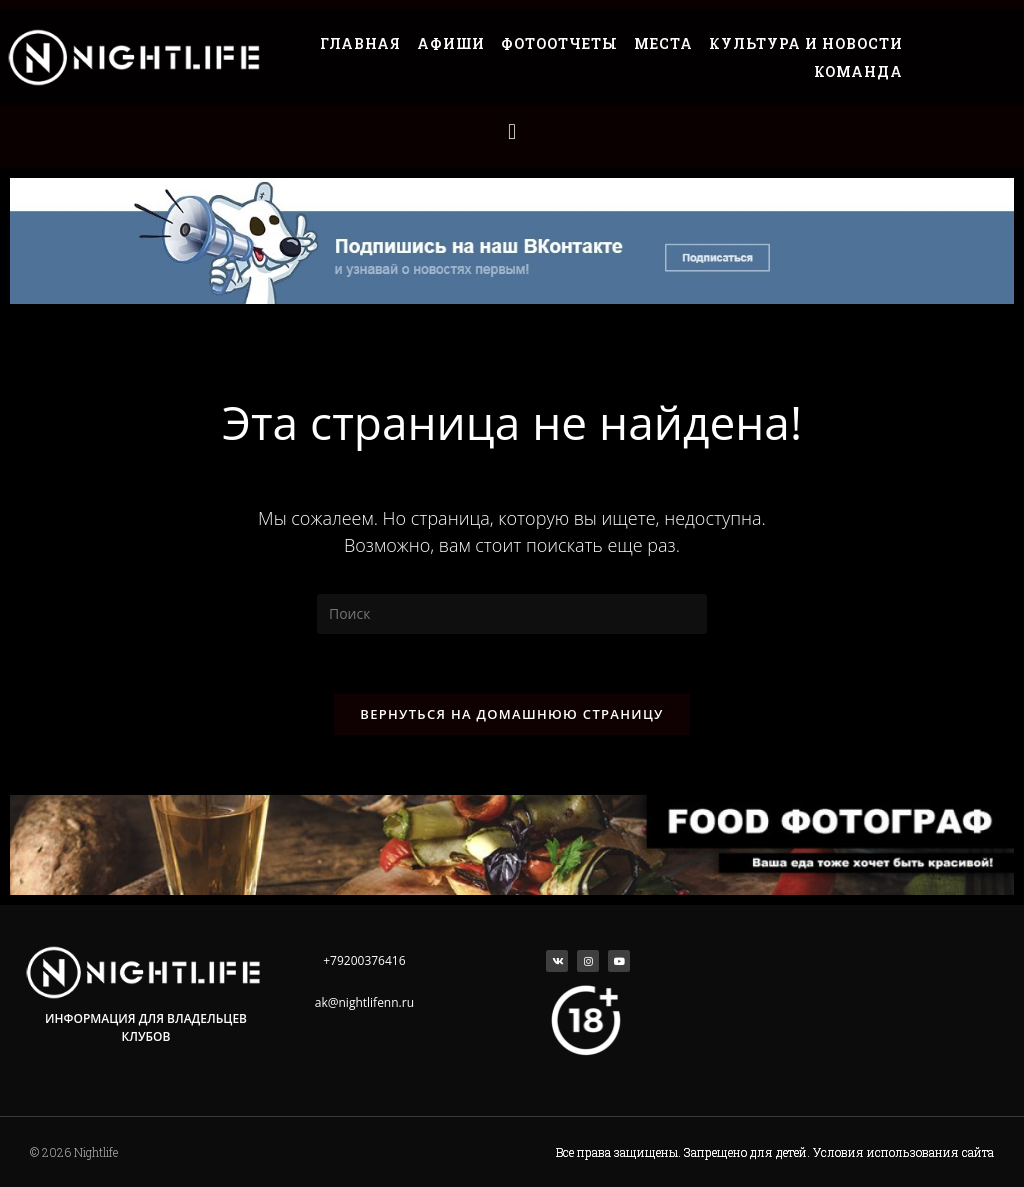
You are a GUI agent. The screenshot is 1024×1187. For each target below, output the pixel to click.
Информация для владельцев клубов (146, 1027)
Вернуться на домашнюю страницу (511, 714)
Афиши (451, 43)
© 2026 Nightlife (74, 1152)
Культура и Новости (806, 43)
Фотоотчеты (559, 43)
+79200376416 (364, 960)
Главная (360, 43)
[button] (511, 131)
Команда (858, 71)
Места (663, 43)
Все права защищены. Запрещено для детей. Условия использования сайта (775, 1152)
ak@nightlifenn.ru (364, 1002)
